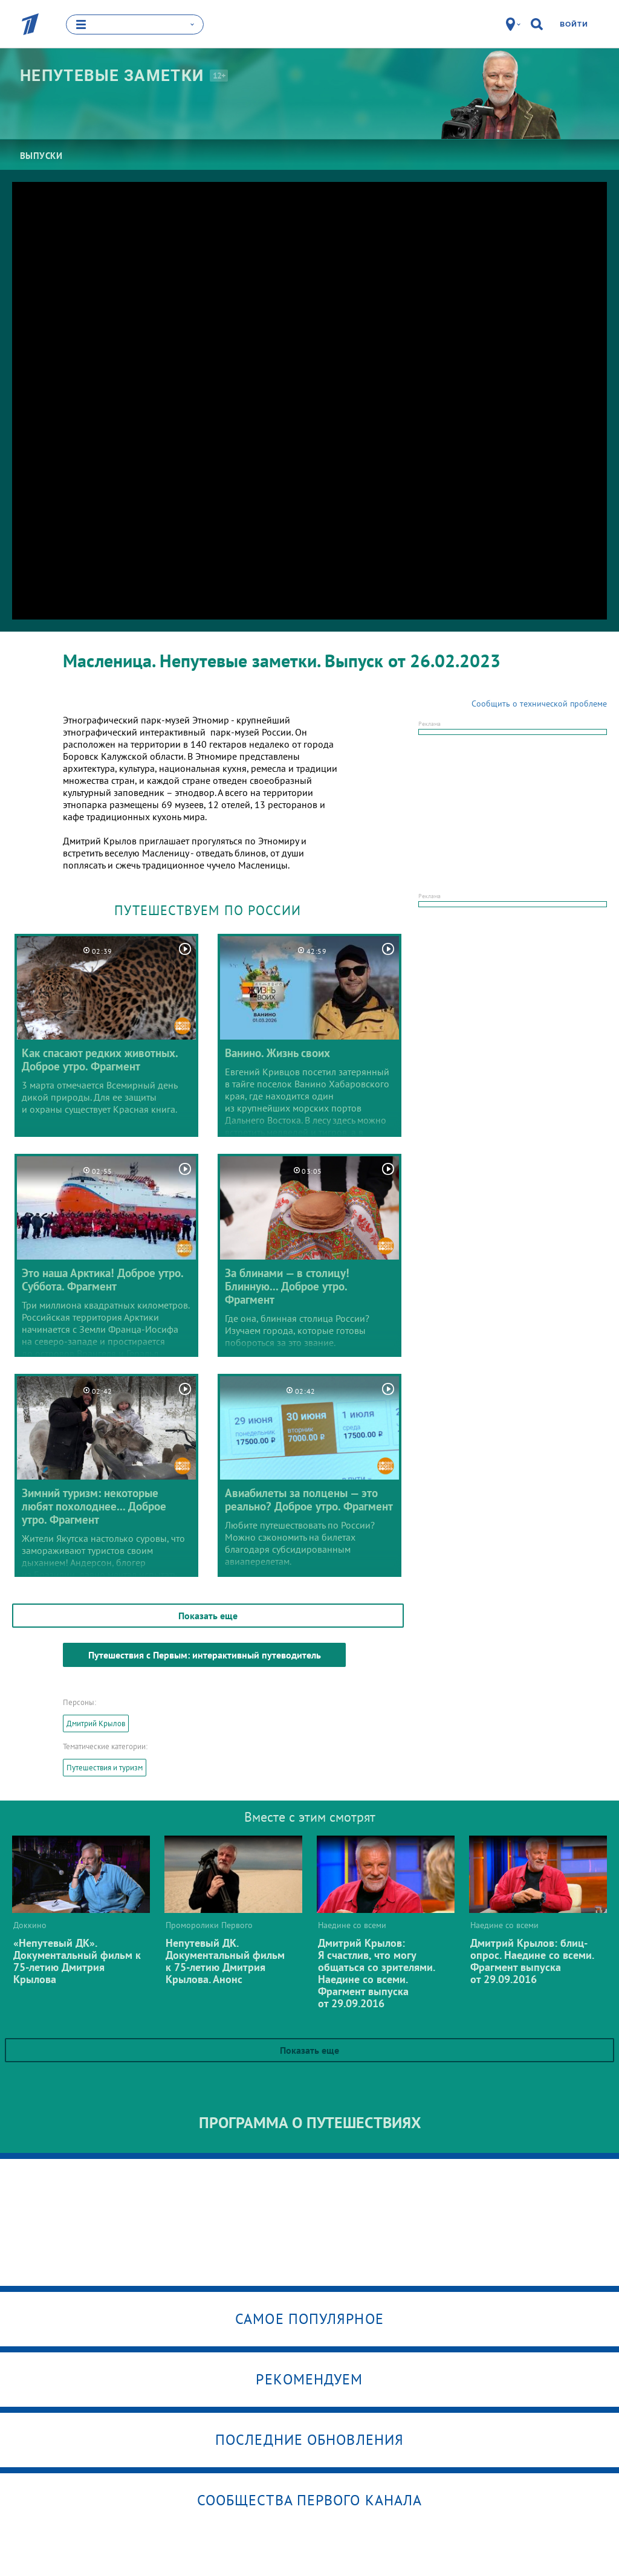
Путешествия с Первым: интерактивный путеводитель (204, 1655)
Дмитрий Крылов (95, 1723)
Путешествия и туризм (104, 1767)
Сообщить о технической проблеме (539, 703)
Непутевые (112, 75)
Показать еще (208, 1616)
